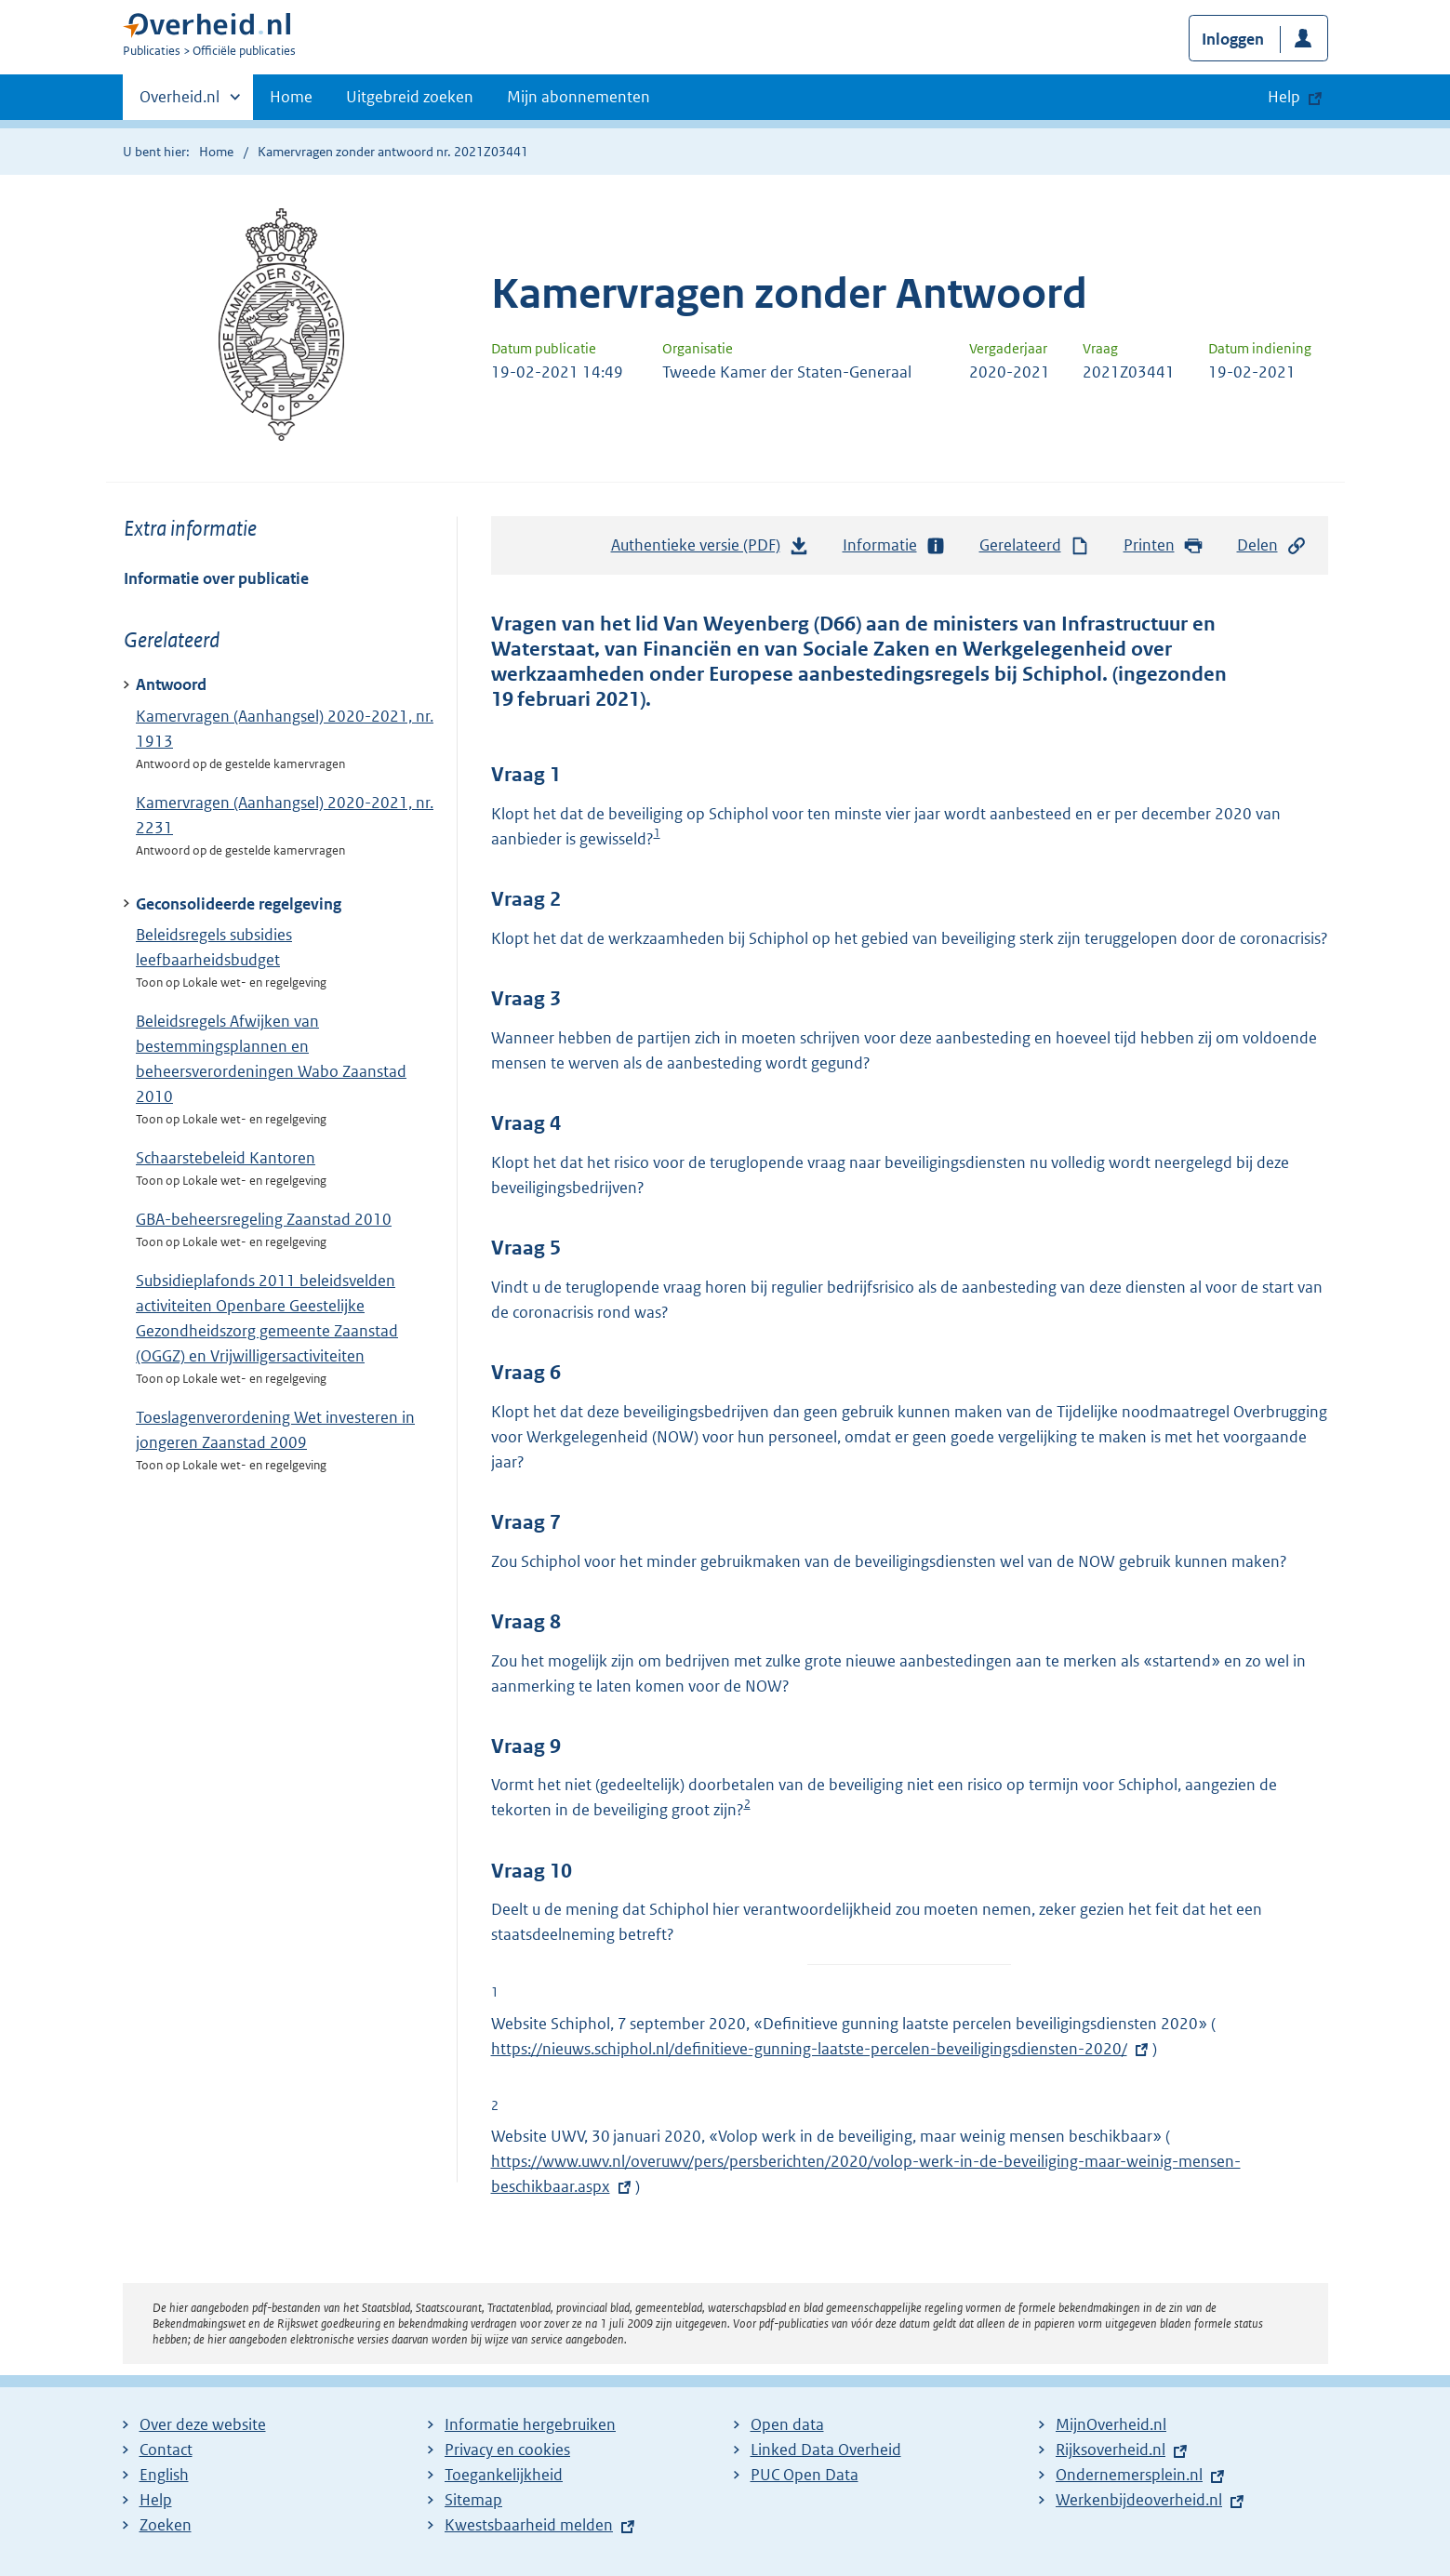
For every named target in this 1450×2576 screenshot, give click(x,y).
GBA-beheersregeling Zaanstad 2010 (264, 1219)
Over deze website (203, 2424)
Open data (787, 2424)
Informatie (895, 545)
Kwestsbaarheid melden (529, 2525)
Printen (1164, 545)
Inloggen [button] (1233, 39)
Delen (1272, 545)
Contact (166, 2449)
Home (291, 96)
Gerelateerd (1035, 545)
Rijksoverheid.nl (1110, 2449)
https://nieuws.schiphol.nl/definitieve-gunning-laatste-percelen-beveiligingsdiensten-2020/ (821, 2048)
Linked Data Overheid (826, 2449)
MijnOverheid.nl (1111, 2424)
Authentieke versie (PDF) (710, 549)
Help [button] (1284, 96)
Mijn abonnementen (578, 96)
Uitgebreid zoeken (409, 96)
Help (156, 2500)
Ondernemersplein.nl (1129, 2474)
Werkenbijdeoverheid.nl (1139, 2500)
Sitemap (473, 2500)
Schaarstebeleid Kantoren (225, 1158)
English (164, 2474)
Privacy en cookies (507, 2449)
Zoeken (166, 2525)
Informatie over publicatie (216, 578)
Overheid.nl (179, 102)
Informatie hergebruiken (530, 2424)
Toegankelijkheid (504, 2474)
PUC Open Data (804, 2474)
